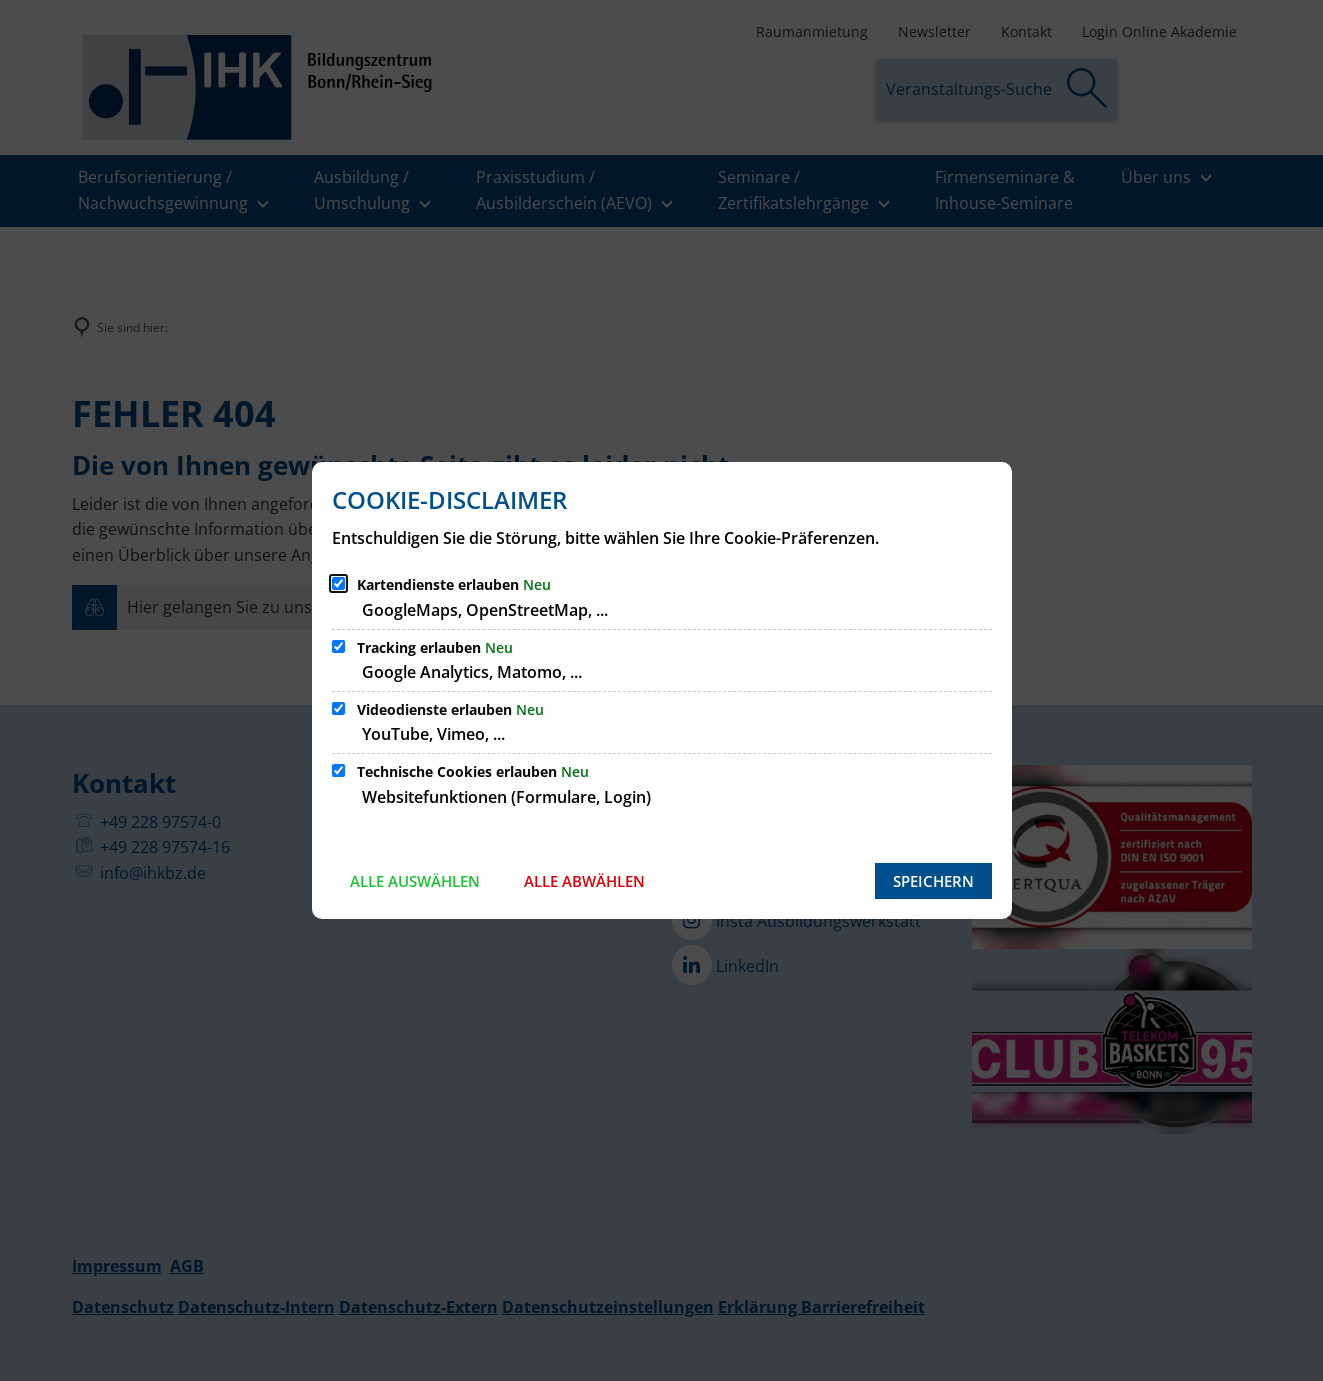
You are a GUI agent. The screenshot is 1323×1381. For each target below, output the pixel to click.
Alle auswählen (415, 881)
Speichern (933, 881)
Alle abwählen (584, 881)
